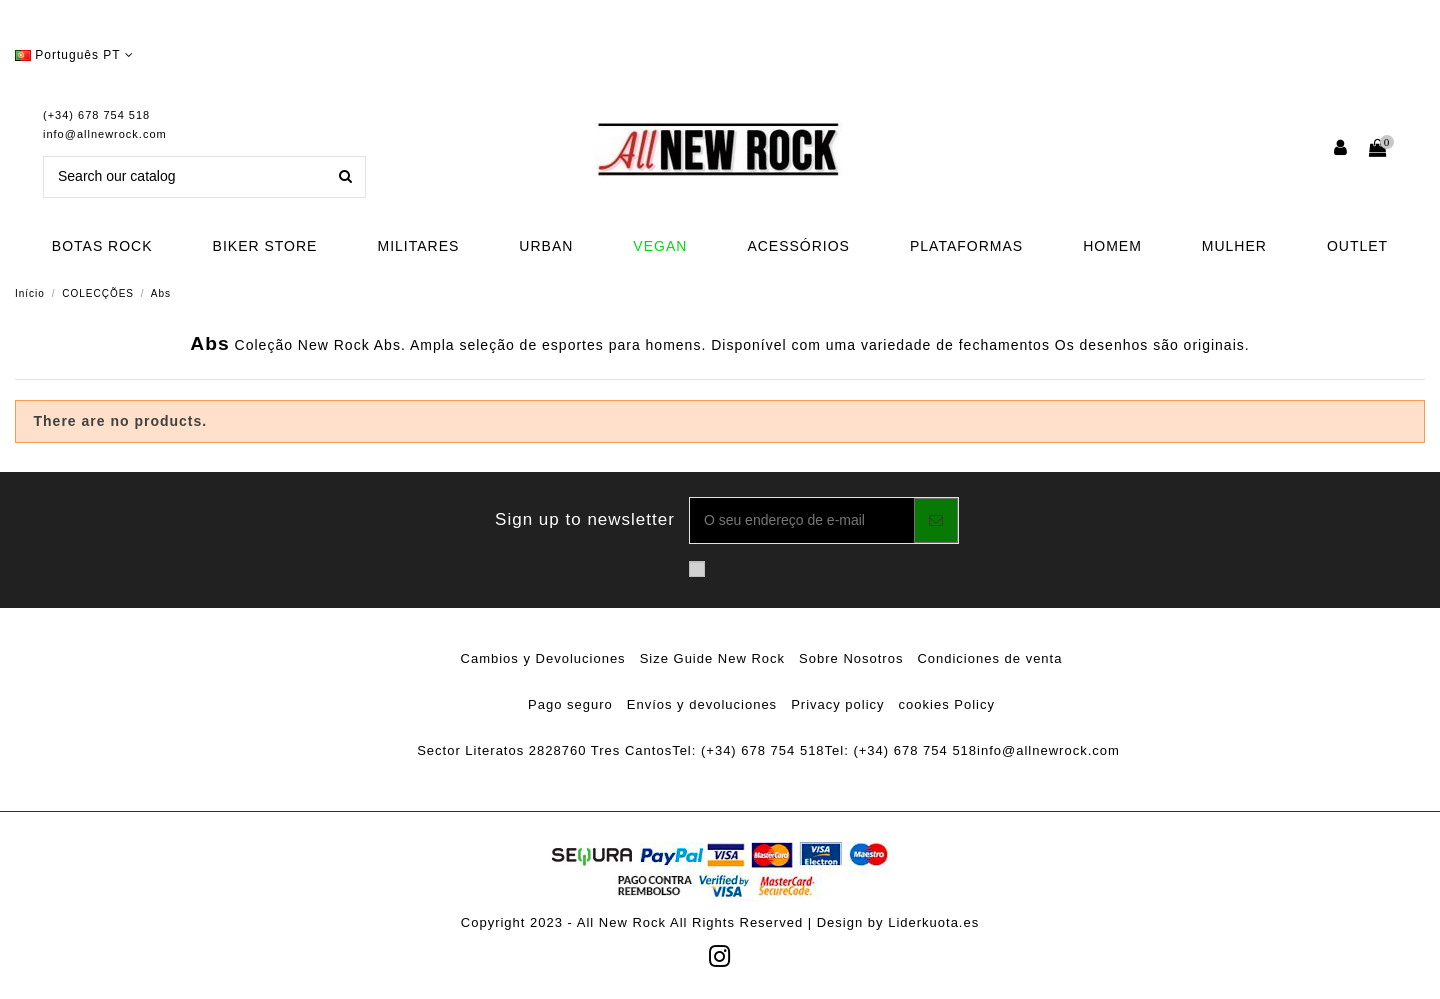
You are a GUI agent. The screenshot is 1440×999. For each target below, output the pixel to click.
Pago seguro (570, 704)
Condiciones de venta (989, 658)
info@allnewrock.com (105, 134)
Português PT (74, 55)
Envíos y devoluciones (702, 704)
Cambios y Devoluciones (543, 658)
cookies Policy (947, 704)
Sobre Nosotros (851, 658)
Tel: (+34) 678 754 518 (748, 750)
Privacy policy (837, 704)
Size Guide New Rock (712, 658)
